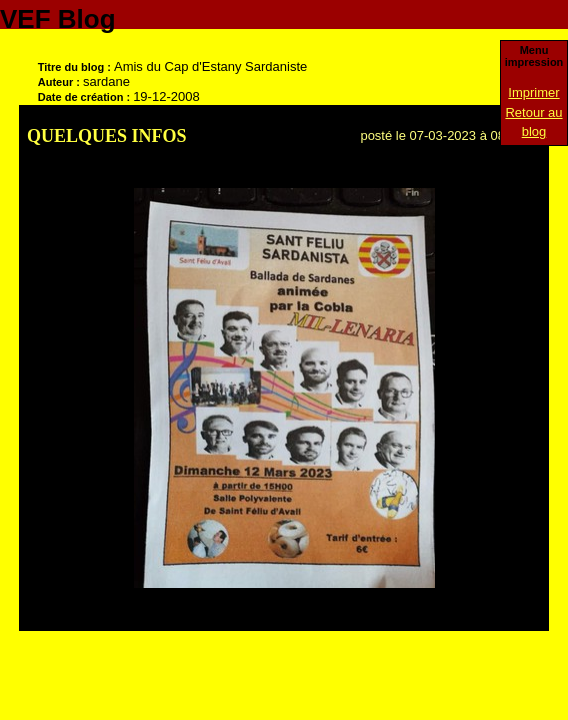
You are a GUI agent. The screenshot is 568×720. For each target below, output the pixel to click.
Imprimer (533, 92)
